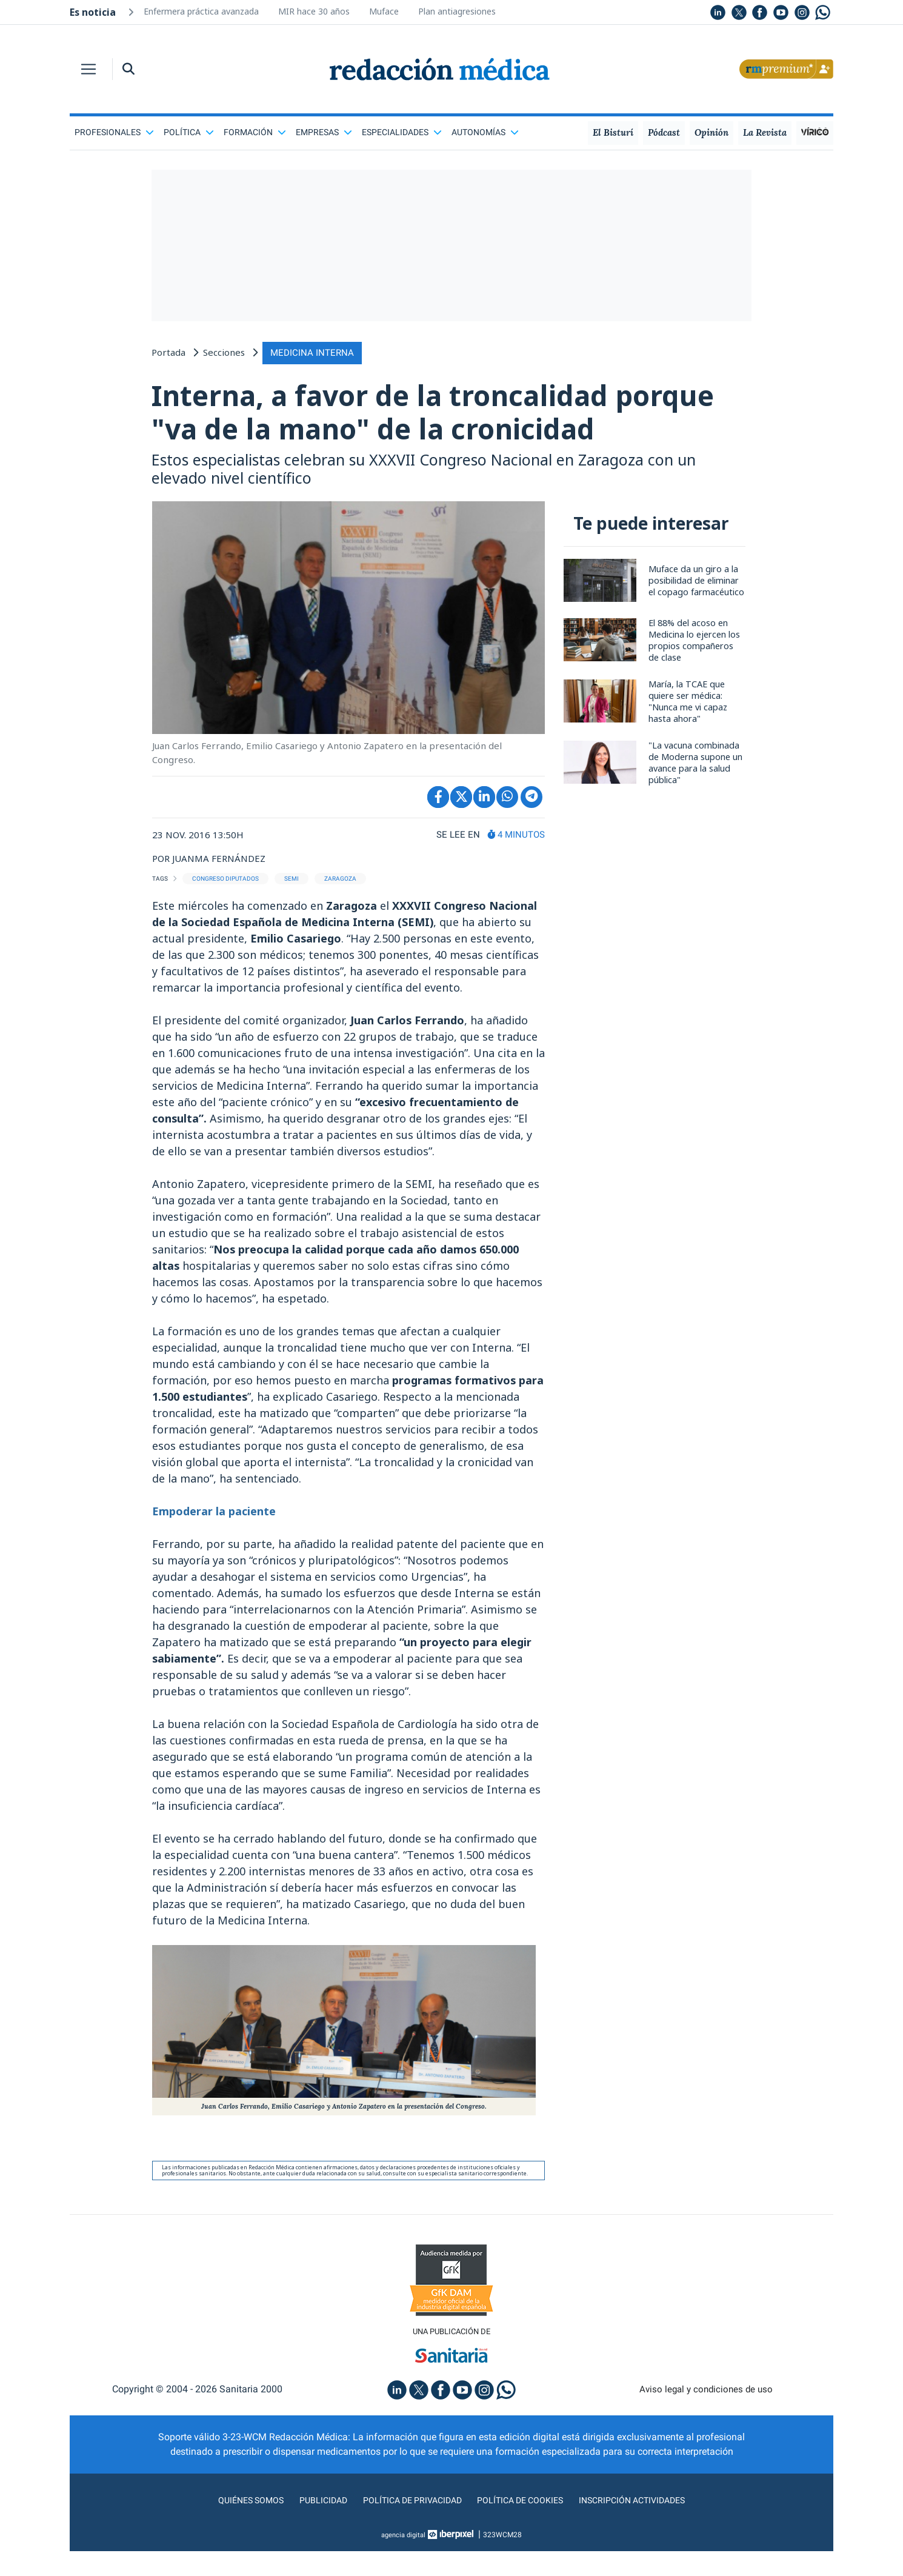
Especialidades (402, 132)
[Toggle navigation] (88, 69)
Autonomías (485, 132)
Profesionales (114, 132)
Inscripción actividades (645, 2542)
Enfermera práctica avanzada (201, 11)
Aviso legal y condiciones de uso (706, 2431)
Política (189, 132)
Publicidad (312, 2542)
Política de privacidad (408, 2542)
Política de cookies (524, 2542)
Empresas (324, 132)
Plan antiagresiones (457, 11)
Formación (255, 132)
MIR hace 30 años (314, 11)
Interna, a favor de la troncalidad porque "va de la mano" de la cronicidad (403, 432)
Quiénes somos (235, 2542)
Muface (384, 11)
